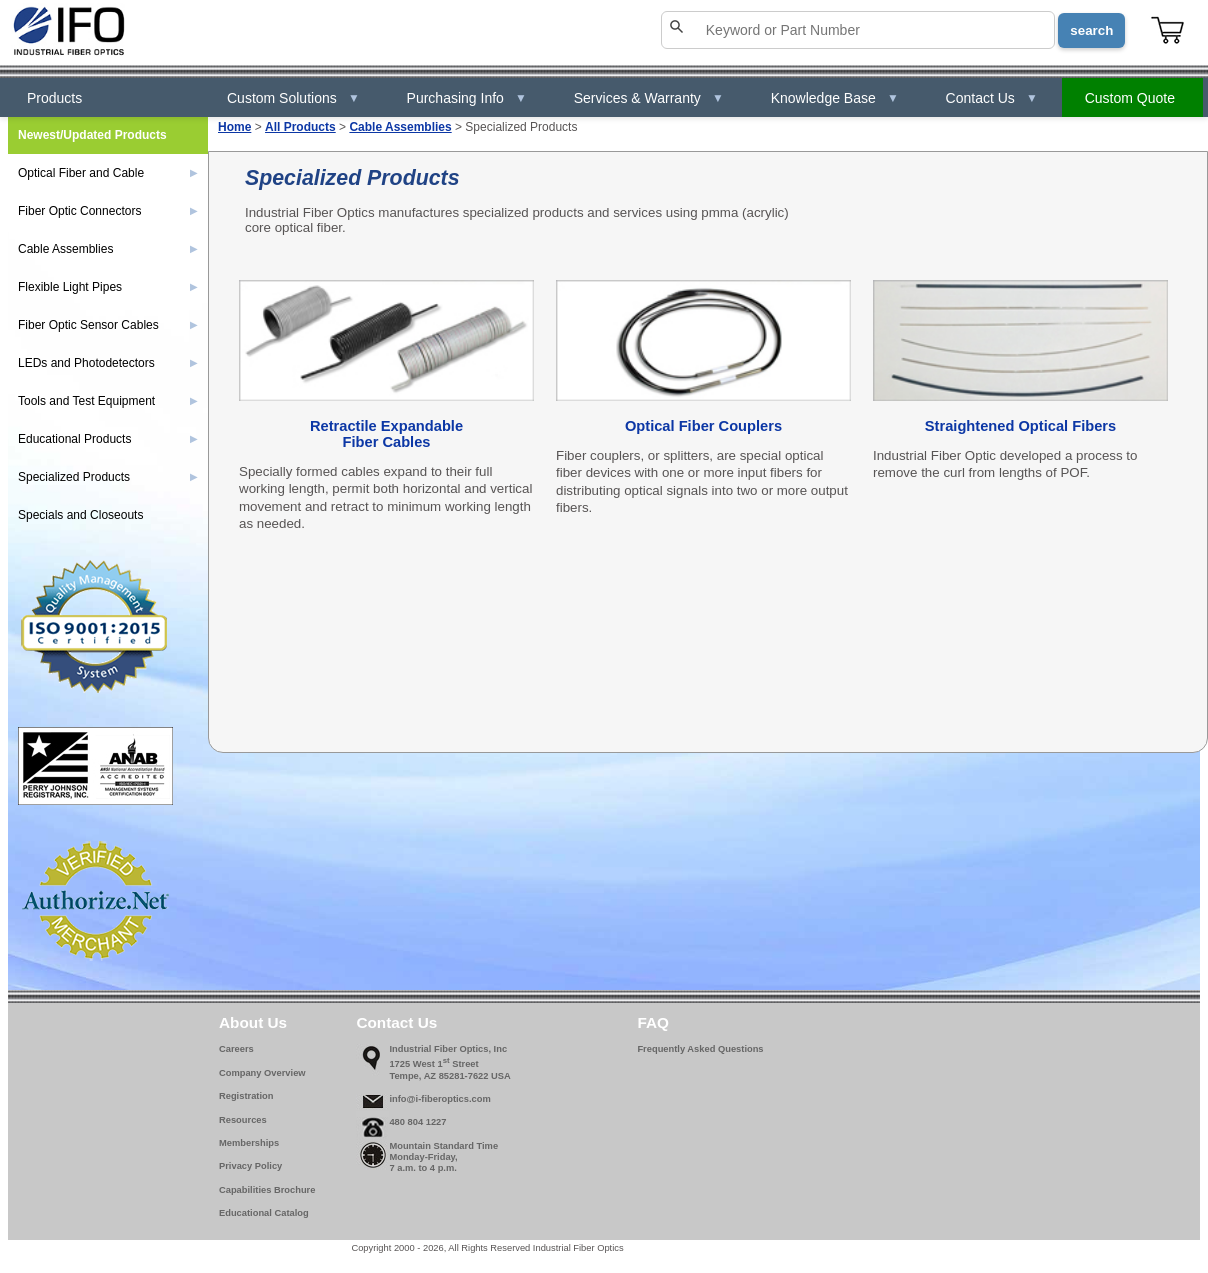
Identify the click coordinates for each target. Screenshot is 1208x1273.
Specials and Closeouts (80, 515)
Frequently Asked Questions (700, 1049)
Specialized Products (108, 477)
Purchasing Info (467, 98)
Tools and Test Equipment (108, 401)
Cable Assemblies (400, 127)
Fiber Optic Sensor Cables (108, 325)
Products (54, 98)
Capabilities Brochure (267, 1190)
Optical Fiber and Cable (108, 173)
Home (234, 127)
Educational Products (108, 439)
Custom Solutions (293, 98)
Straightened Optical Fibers (1020, 426)
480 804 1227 (417, 1122)
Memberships (249, 1143)
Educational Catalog (264, 1213)
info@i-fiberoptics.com (439, 1099)
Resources (243, 1120)
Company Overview (262, 1073)
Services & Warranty (649, 98)
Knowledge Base (835, 98)
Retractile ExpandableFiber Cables (386, 434)
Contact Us (992, 98)
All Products (300, 127)
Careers (236, 1049)
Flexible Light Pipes (108, 287)
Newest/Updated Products (92, 135)
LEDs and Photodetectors (108, 363)
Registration (246, 1096)
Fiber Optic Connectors (108, 211)
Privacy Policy (250, 1166)
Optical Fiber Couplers (703, 426)
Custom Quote (1130, 98)
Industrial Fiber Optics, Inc (448, 1049)
